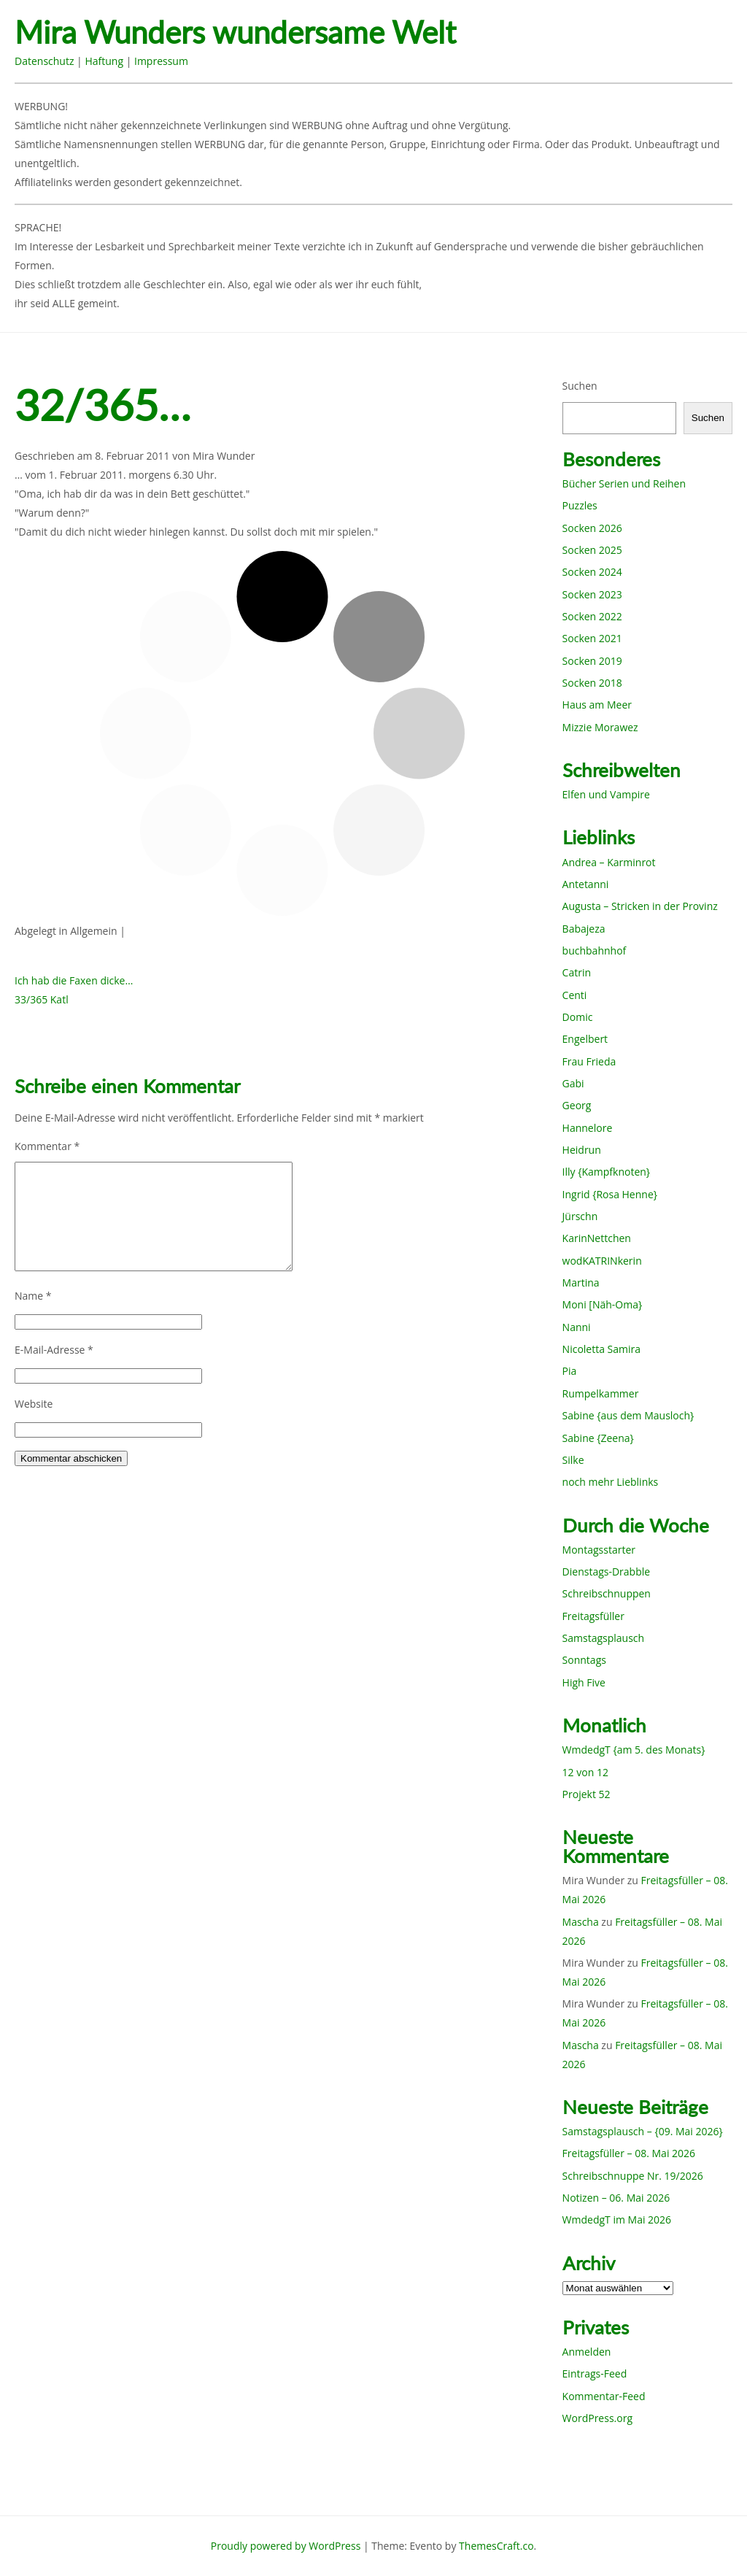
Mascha (580, 1922)
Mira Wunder (224, 456)
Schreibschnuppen (606, 1593)
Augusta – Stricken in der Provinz (640, 906)
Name (33, 1296)
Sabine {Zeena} (598, 1438)
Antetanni (585, 884)
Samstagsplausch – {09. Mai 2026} (642, 2131)
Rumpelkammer (600, 1393)
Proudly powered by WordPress (286, 2546)
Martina (581, 1282)
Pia (569, 1371)
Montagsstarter (598, 1550)
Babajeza (583, 929)
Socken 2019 (592, 661)
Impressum (161, 61)
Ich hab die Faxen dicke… (74, 980)
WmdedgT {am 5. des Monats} (633, 1749)
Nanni (576, 1327)
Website (34, 1404)
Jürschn (580, 1216)
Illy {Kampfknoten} (606, 1172)
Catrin (576, 972)
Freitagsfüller (593, 1616)
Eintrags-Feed (594, 2373)
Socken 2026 (592, 528)
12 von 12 (585, 1772)
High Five (583, 1682)
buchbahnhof (594, 950)
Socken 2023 (592, 594)
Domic (577, 1017)
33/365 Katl (42, 999)
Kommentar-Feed (604, 2396)
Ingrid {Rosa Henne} (609, 1194)
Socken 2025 (592, 550)
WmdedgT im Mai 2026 (617, 2219)
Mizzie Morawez (600, 727)
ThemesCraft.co (496, 2546)
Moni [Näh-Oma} (602, 1304)
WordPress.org (597, 2418)
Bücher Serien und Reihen (624, 483)
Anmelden (586, 2352)
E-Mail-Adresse (54, 1350)
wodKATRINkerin (602, 1261)
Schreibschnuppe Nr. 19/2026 (632, 2176)
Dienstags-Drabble (606, 1571)
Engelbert (585, 1039)
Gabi (573, 1083)
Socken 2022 (592, 616)
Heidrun (581, 1150)
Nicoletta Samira (601, 1349)
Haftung (104, 61)
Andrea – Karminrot (609, 862)
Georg (577, 1105)
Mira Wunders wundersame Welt (235, 32)
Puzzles (579, 505)
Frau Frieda (589, 1061)
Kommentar (47, 1146)
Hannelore (587, 1128)
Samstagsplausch (603, 1638)
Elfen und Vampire (606, 794)
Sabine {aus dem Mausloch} (628, 1415)
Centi (574, 995)
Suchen (579, 386)
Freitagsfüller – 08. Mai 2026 (629, 2153)
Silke (573, 1460)
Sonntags (584, 1660)
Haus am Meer (597, 705)
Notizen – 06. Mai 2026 (616, 2198)
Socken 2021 (592, 638)
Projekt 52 (586, 1794)
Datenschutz (44, 61)
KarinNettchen (596, 1238)
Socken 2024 (592, 572)
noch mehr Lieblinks (610, 1482)
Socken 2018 (592, 683)
